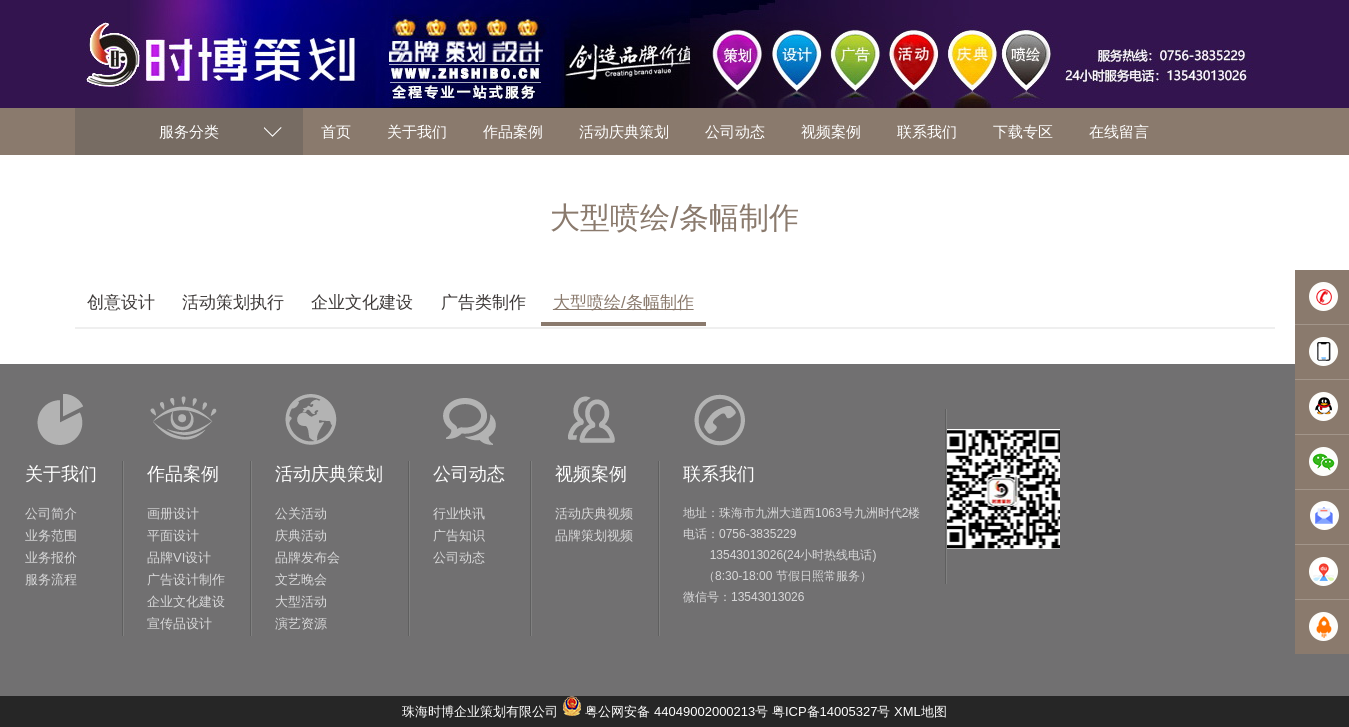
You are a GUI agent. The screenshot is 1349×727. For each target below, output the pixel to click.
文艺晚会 (301, 579)
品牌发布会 (307, 557)
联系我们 (719, 474)
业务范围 (51, 535)
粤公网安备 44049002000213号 (676, 711)
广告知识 (459, 535)
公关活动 (301, 513)
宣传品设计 (179, 623)
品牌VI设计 (179, 557)
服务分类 (189, 131)
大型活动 (301, 601)
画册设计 (173, 513)
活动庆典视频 (594, 513)
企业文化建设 (362, 302)
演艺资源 (301, 623)
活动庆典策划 (329, 474)
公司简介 (51, 513)
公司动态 (469, 474)
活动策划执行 (233, 302)
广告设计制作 (186, 579)
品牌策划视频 (594, 535)
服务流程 (51, 579)
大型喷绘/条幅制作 (623, 302)
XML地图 (920, 711)
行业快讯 (459, 513)
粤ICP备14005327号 (831, 711)
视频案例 (591, 474)
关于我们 (61, 474)
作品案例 (183, 474)
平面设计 (173, 535)
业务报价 (51, 557)
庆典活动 (301, 535)
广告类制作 (483, 302)
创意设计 (121, 302)
